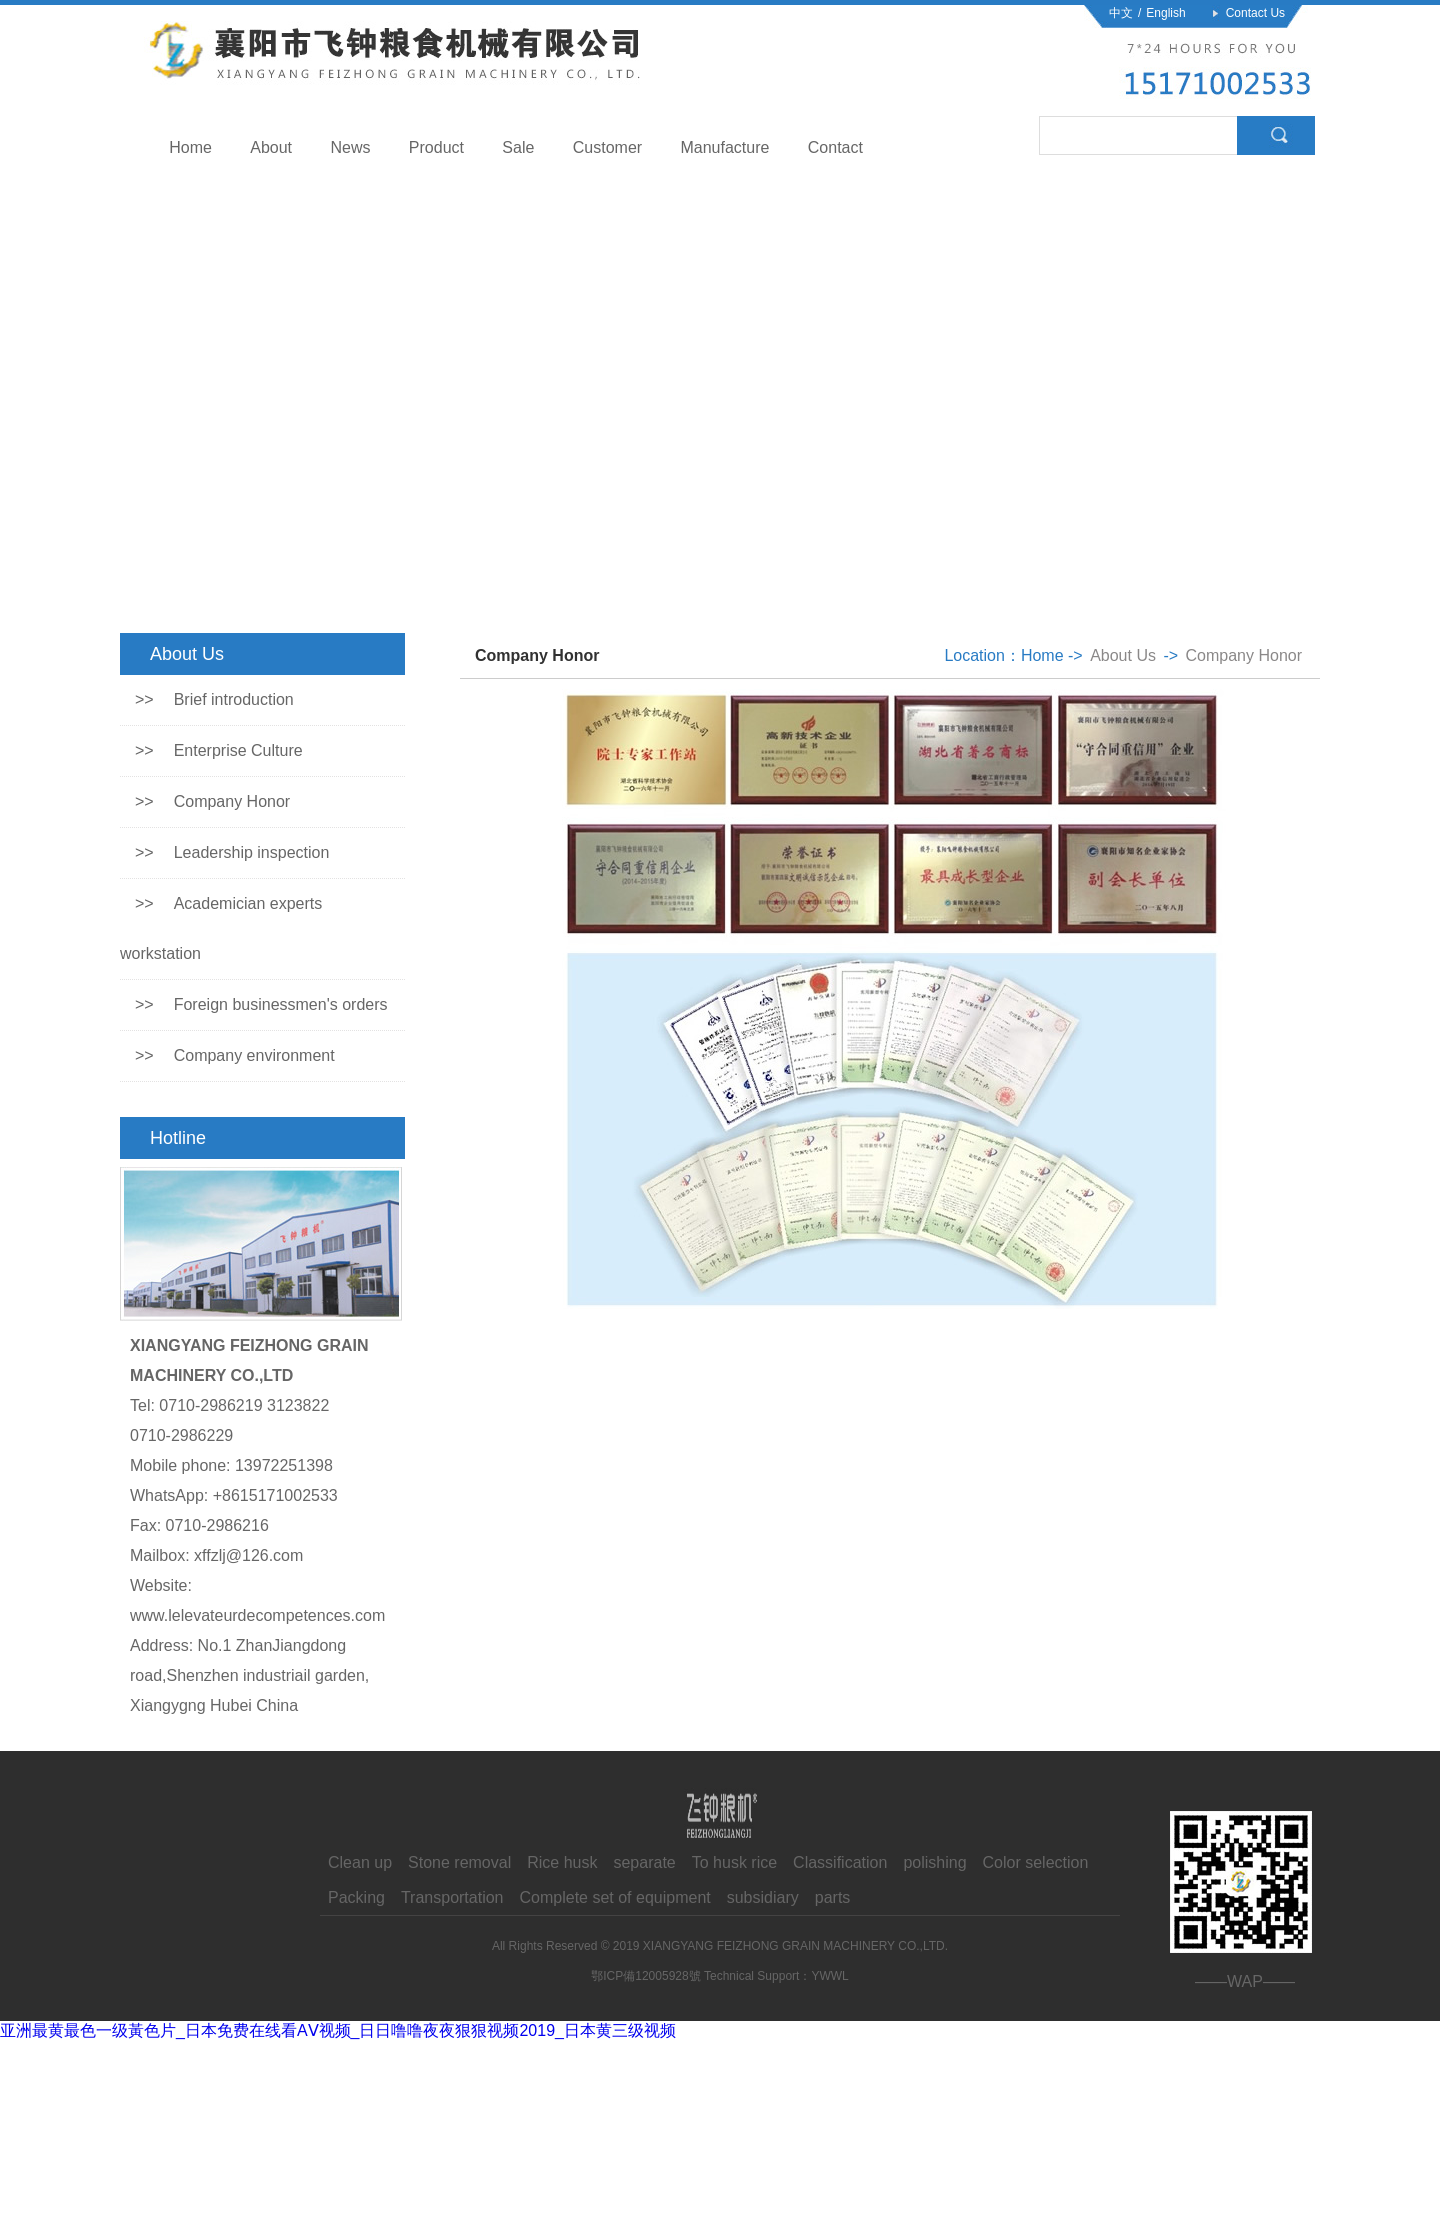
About (271, 147)
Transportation (452, 1897)
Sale (518, 147)
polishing (934, 1862)
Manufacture (724, 147)
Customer (607, 147)
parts (833, 1897)
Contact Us (1255, 13)
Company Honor (212, 801)
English (1165, 13)
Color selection (1036, 1862)
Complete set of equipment (615, 1897)
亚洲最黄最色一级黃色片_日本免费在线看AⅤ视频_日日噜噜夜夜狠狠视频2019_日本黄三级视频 (338, 2030)
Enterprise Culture (219, 750)
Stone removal (459, 1862)
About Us (1123, 655)
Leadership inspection (232, 852)
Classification (840, 1862)
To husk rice (734, 1862)
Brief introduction (214, 699)
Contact (835, 147)
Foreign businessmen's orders (261, 1004)
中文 (1121, 13)
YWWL (829, 1976)
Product (436, 147)
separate (644, 1862)
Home (190, 147)
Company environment (235, 1055)
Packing (356, 1897)
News (350, 147)
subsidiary (763, 1897)
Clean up (360, 1862)
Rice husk (562, 1862)
